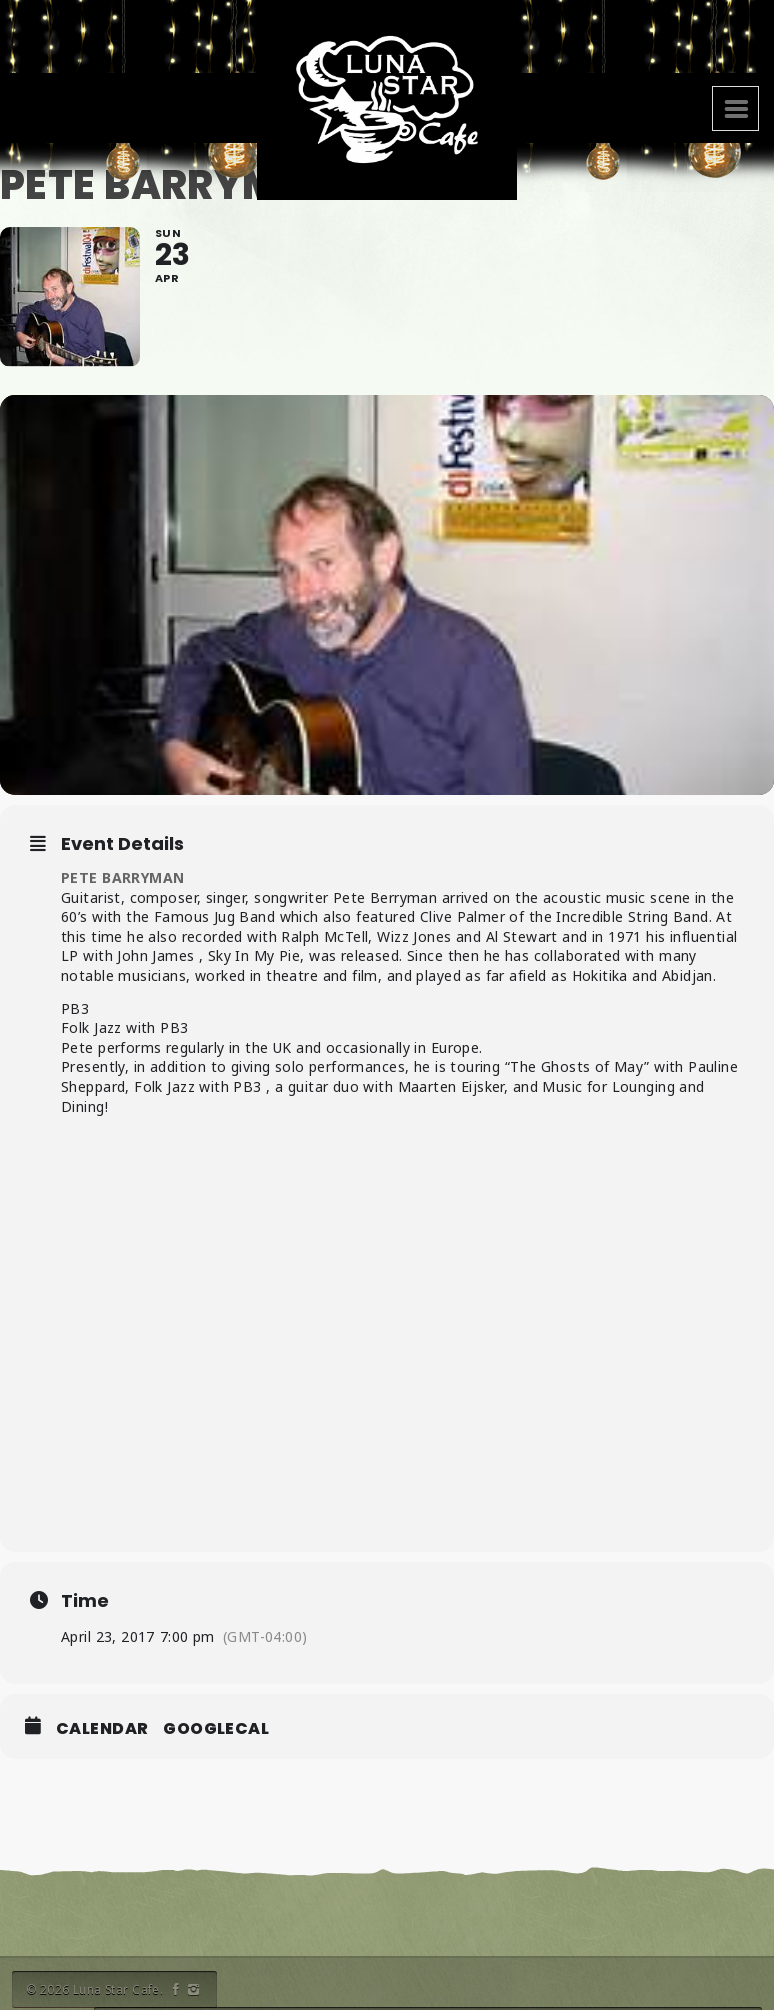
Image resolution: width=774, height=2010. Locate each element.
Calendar (102, 1729)
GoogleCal (216, 1729)
